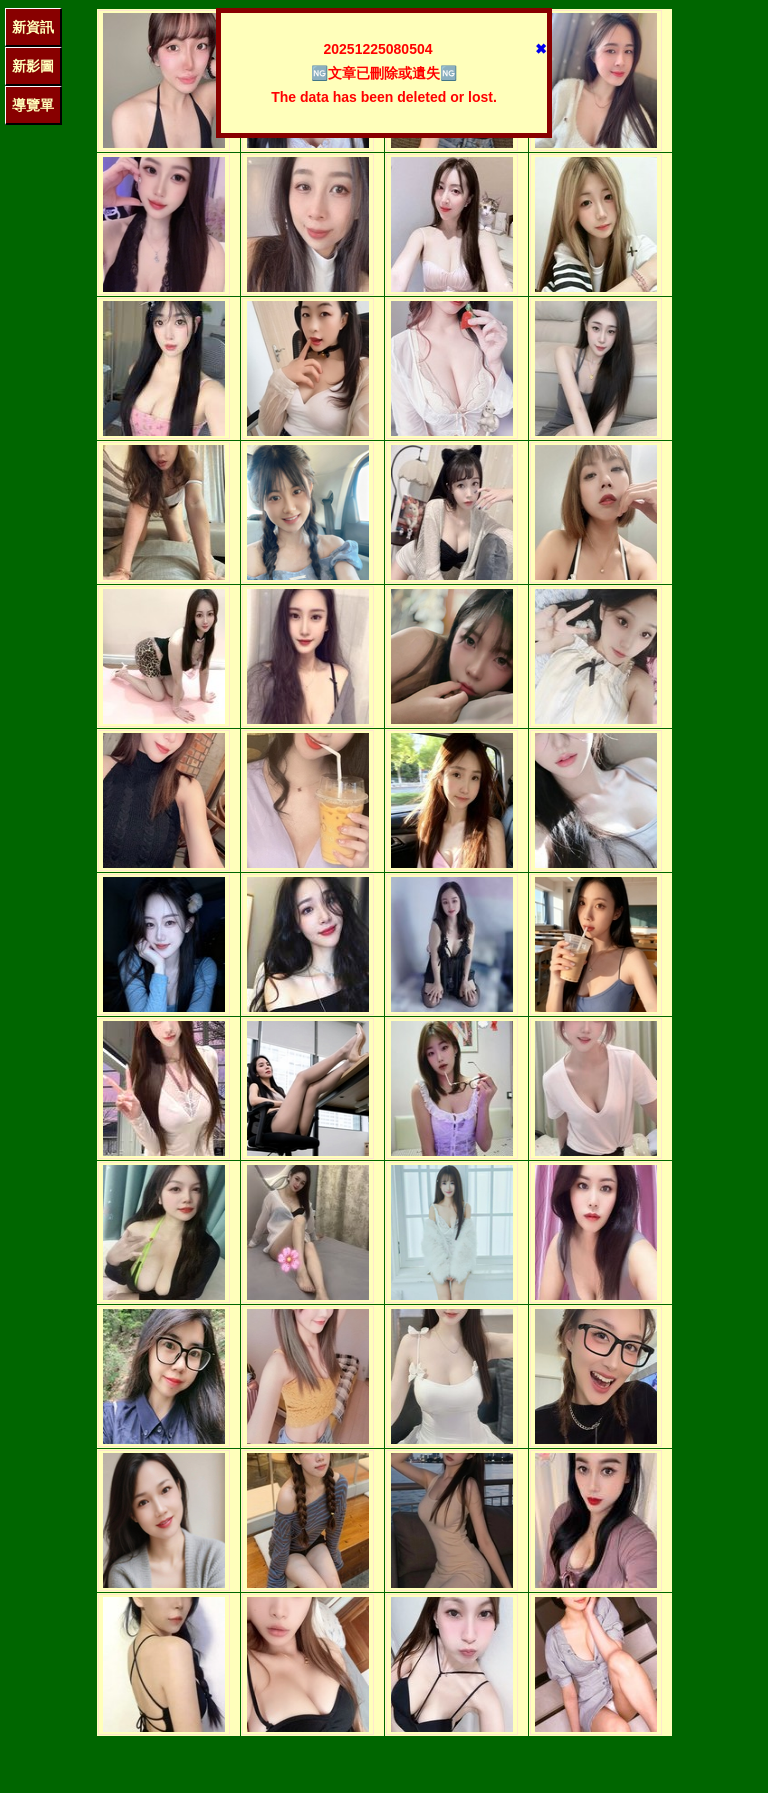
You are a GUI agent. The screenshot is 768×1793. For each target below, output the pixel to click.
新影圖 (33, 66)
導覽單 (33, 105)
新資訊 (33, 27)
